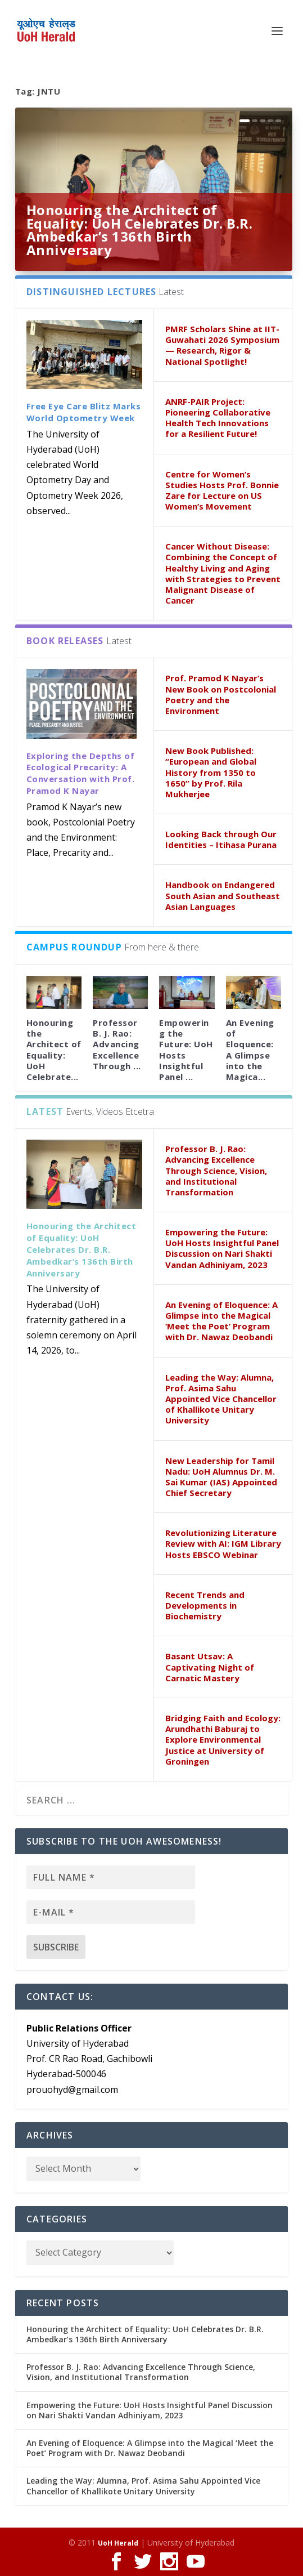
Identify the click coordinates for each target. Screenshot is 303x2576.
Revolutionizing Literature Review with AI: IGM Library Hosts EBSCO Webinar (223, 1543)
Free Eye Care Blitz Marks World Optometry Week (83, 411)
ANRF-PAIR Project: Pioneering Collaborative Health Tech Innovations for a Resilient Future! (217, 418)
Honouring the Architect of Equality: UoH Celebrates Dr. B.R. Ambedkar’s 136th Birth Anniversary (139, 229)
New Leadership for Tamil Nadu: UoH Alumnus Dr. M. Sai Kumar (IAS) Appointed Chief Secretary (221, 1477)
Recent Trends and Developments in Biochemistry (205, 1605)
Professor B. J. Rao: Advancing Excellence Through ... (117, 1044)
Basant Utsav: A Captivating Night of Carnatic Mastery (209, 1666)
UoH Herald (118, 2543)
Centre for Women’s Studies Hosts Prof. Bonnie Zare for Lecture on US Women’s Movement (222, 490)
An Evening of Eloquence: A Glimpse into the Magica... (250, 1049)
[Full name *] (110, 1877)
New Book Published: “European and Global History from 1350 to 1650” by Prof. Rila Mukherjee (210, 772)
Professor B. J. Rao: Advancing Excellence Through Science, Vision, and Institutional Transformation (216, 1170)
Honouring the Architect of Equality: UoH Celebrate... (54, 1049)
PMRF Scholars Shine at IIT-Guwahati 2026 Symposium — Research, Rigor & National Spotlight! (222, 345)
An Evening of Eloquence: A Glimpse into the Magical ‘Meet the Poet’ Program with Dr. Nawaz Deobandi (221, 1321)
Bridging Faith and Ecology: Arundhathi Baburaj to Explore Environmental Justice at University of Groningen (223, 1739)
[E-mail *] (110, 1912)
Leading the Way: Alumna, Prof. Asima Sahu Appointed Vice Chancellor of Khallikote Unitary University (221, 1399)
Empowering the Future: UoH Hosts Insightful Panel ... (186, 1049)
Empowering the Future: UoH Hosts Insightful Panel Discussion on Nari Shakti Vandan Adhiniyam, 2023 (222, 1248)
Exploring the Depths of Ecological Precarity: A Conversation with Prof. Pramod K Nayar (80, 773)
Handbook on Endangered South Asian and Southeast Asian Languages (222, 895)
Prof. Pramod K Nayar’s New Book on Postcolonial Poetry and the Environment (220, 694)
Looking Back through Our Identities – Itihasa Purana (221, 839)
